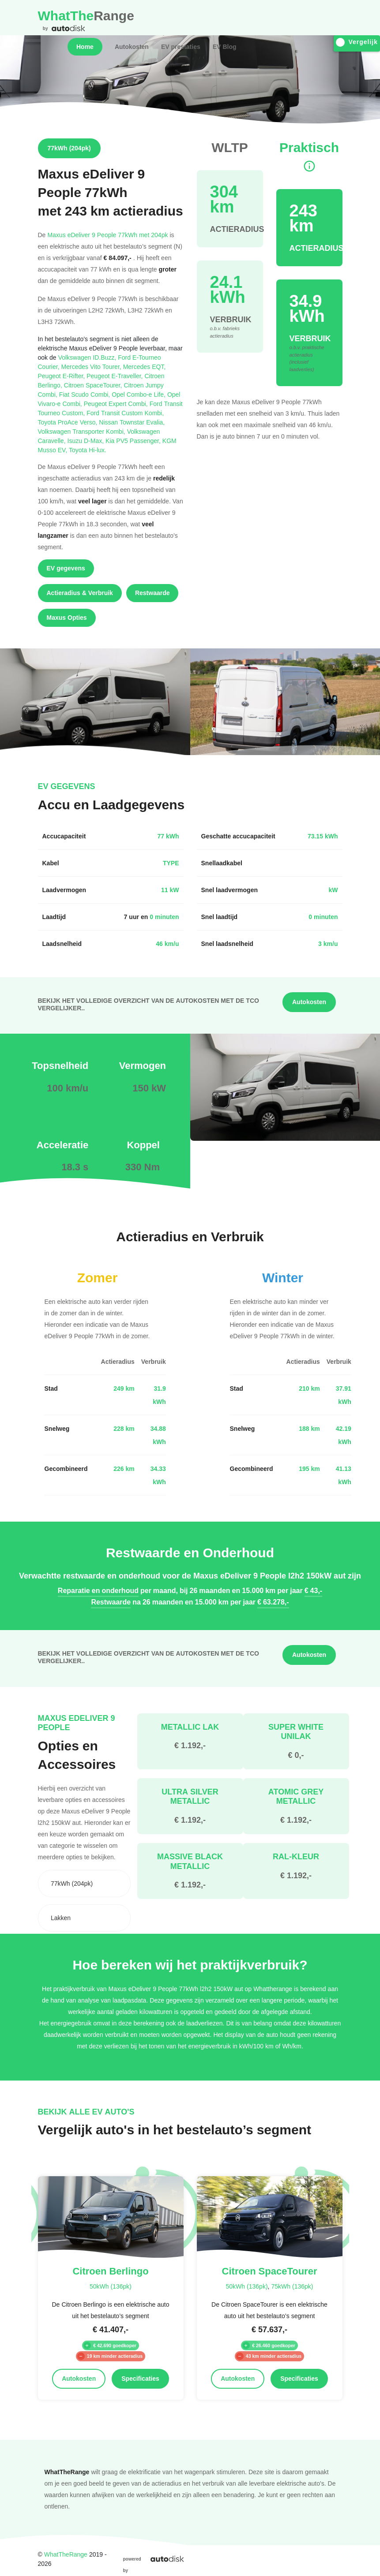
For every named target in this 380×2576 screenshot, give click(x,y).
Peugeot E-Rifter (62, 376)
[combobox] (84, 1883)
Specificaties (140, 2378)
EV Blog (225, 46)
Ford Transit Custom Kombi (125, 413)
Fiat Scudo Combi (85, 394)
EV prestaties (180, 46)
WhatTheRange (65, 2554)
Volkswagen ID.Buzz (88, 357)
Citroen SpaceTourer (94, 385)
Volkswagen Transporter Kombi (82, 431)
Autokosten (132, 46)
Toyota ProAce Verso (68, 422)
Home (85, 46)
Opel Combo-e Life (139, 394)
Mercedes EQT (144, 366)
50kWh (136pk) (111, 2286)
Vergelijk (357, 42)
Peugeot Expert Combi (117, 403)
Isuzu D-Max (87, 440)
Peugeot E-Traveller (115, 376)
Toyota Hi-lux (87, 450)
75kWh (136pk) (292, 2286)
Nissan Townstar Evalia (132, 422)
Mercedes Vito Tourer (92, 366)
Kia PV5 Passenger (133, 440)
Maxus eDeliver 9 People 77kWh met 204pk (107, 235)
